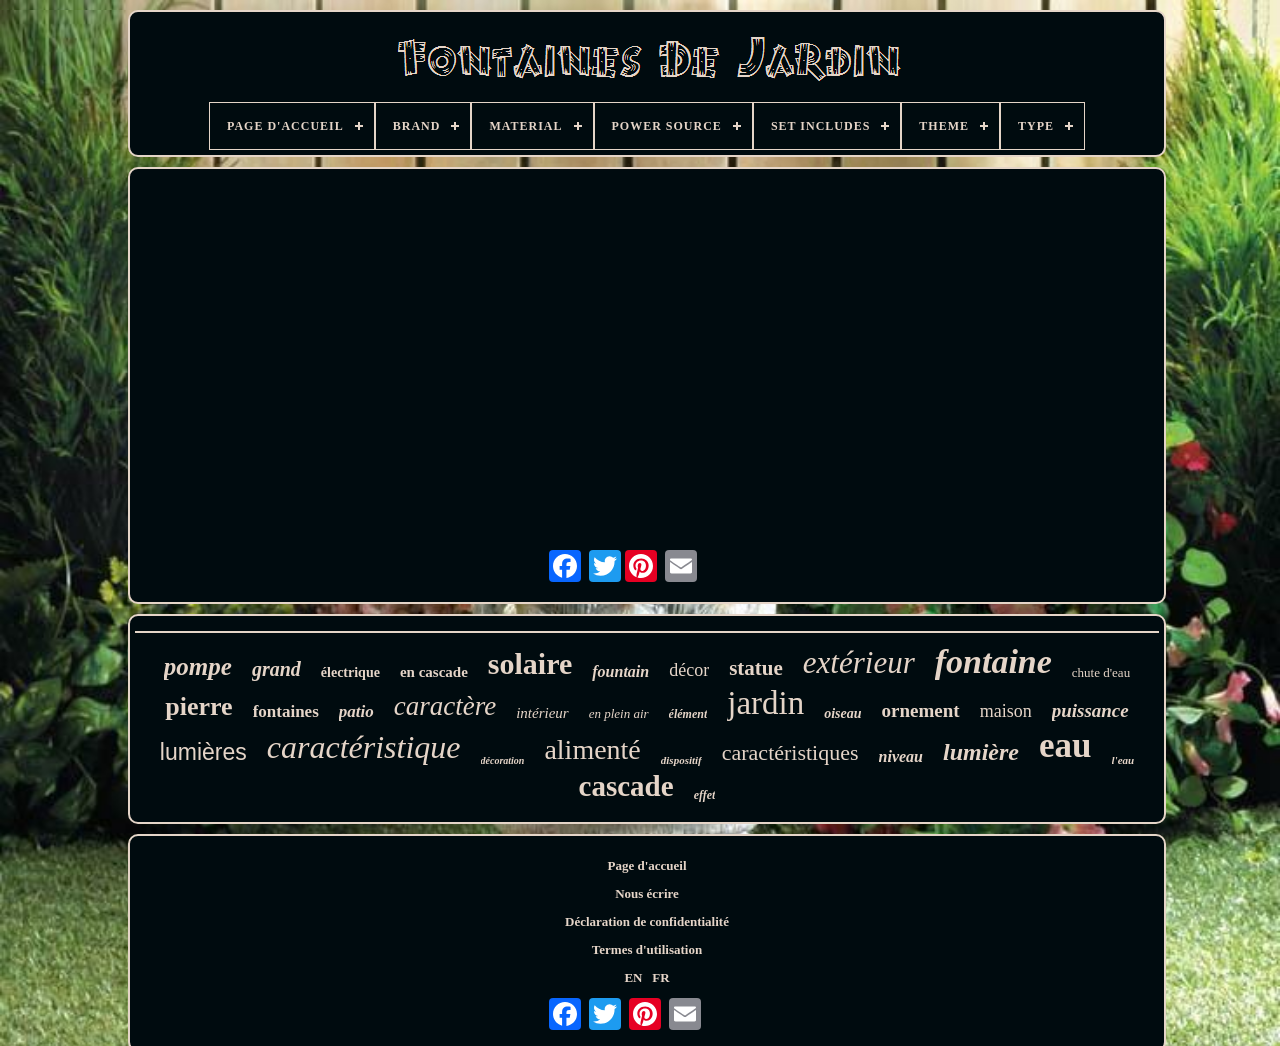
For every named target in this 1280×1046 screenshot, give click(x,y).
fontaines (286, 711)
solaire (530, 663)
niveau (901, 756)
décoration (503, 760)
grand (276, 669)
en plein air (619, 713)
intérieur (542, 713)
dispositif (681, 760)
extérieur (859, 662)
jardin (765, 703)
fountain (620, 671)
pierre (198, 706)
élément (688, 714)
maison (1006, 711)
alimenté (592, 749)
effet (705, 795)
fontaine (993, 661)
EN (633, 977)
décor (689, 670)
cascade (626, 786)
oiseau (842, 713)
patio (356, 711)
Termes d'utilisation (647, 949)
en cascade (434, 672)
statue (756, 668)
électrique (350, 672)
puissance (1090, 710)
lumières (203, 752)
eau (1065, 745)
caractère (445, 706)
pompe (198, 666)
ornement (921, 710)
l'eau (1123, 760)
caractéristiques (790, 752)
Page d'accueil (646, 865)
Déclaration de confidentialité (647, 921)
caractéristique (364, 747)
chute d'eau (1101, 672)
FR (660, 977)
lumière (981, 752)
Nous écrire (647, 893)
